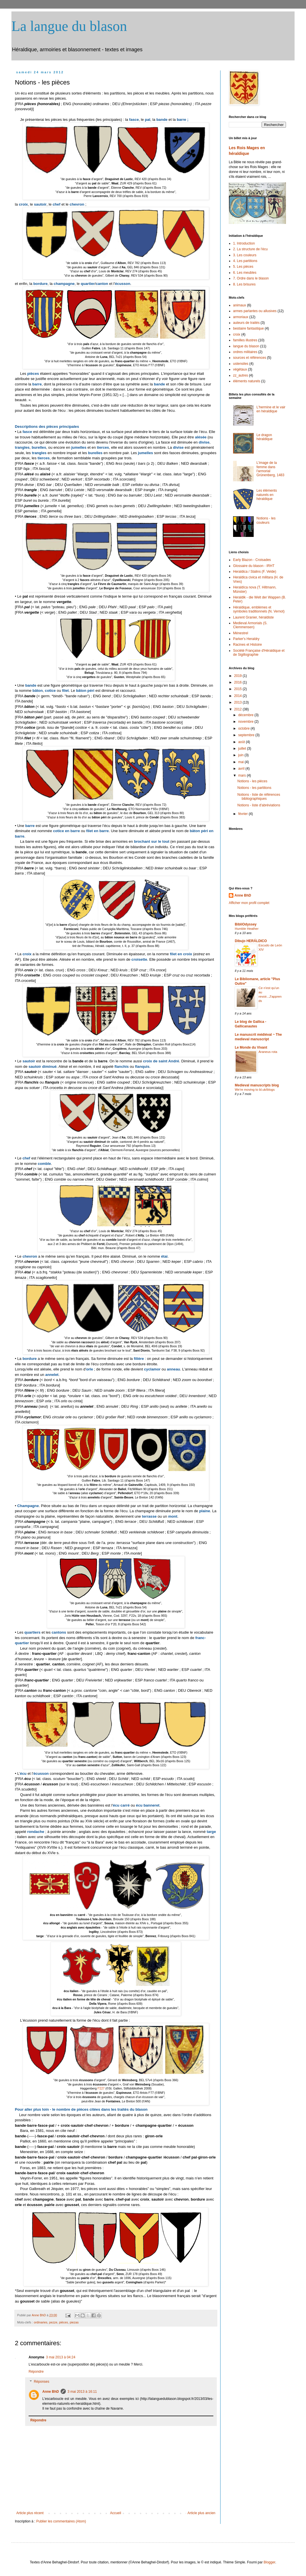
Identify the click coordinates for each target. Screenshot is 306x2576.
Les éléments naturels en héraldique (267, 495)
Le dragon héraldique (265, 437)
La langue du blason (69, 26)
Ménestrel (240, 633)
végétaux (240, 369)
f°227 (101, 2088)
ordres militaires (245, 352)
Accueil (115, 2513)
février (243, 814)
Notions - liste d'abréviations (258, 805)
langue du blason (246, 346)
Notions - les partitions (254, 788)
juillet (242, 749)
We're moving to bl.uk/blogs (255, 1089)
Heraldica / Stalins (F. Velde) (254, 572)
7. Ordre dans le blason (251, 278)
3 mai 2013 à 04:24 (60, 2357)
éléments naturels (246, 381)
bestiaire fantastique (248, 328)
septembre (246, 735)
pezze (53, 2322)
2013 (238, 702)
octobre (244, 728)
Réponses (41, 2382)
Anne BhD (39, 2315)
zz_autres (240, 375)
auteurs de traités (246, 323)
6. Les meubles (244, 273)
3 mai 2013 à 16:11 (82, 2392)
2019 (238, 676)
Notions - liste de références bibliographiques (258, 797)
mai (241, 762)
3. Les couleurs (244, 255)
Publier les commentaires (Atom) (61, 2521)
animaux (239, 305)
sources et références (249, 358)
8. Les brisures (244, 284)
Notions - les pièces (252, 781)
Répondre (36, 2372)
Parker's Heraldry (246, 639)
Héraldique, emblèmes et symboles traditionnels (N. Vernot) (259, 609)
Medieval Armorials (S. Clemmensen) (250, 625)
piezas (74, 2322)
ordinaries (40, 2322)
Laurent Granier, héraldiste (253, 617)
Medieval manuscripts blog (257, 1085)
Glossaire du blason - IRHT (254, 566)
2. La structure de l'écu (250, 249)
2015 (238, 689)
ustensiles (240, 364)
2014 (238, 696)
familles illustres (245, 340)
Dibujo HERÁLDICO (251, 941)
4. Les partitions (245, 261)
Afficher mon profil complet (249, 903)
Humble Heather (247, 928)
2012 (238, 709)
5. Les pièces (243, 267)
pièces (63, 2322)
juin (241, 755)
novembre (246, 722)
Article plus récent (29, 2513)
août (242, 742)
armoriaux (240, 317)
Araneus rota (268, 1051)
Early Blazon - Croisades (252, 560)
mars (242, 775)
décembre (246, 715)
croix (236, 334)
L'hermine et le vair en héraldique (271, 409)
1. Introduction (244, 243)
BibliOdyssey (246, 924)
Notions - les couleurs (266, 520)
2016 (238, 682)
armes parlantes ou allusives (255, 311)
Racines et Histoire (247, 645)
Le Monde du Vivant (251, 1047)
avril (241, 769)
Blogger (269, 2562)
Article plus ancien (201, 2513)
